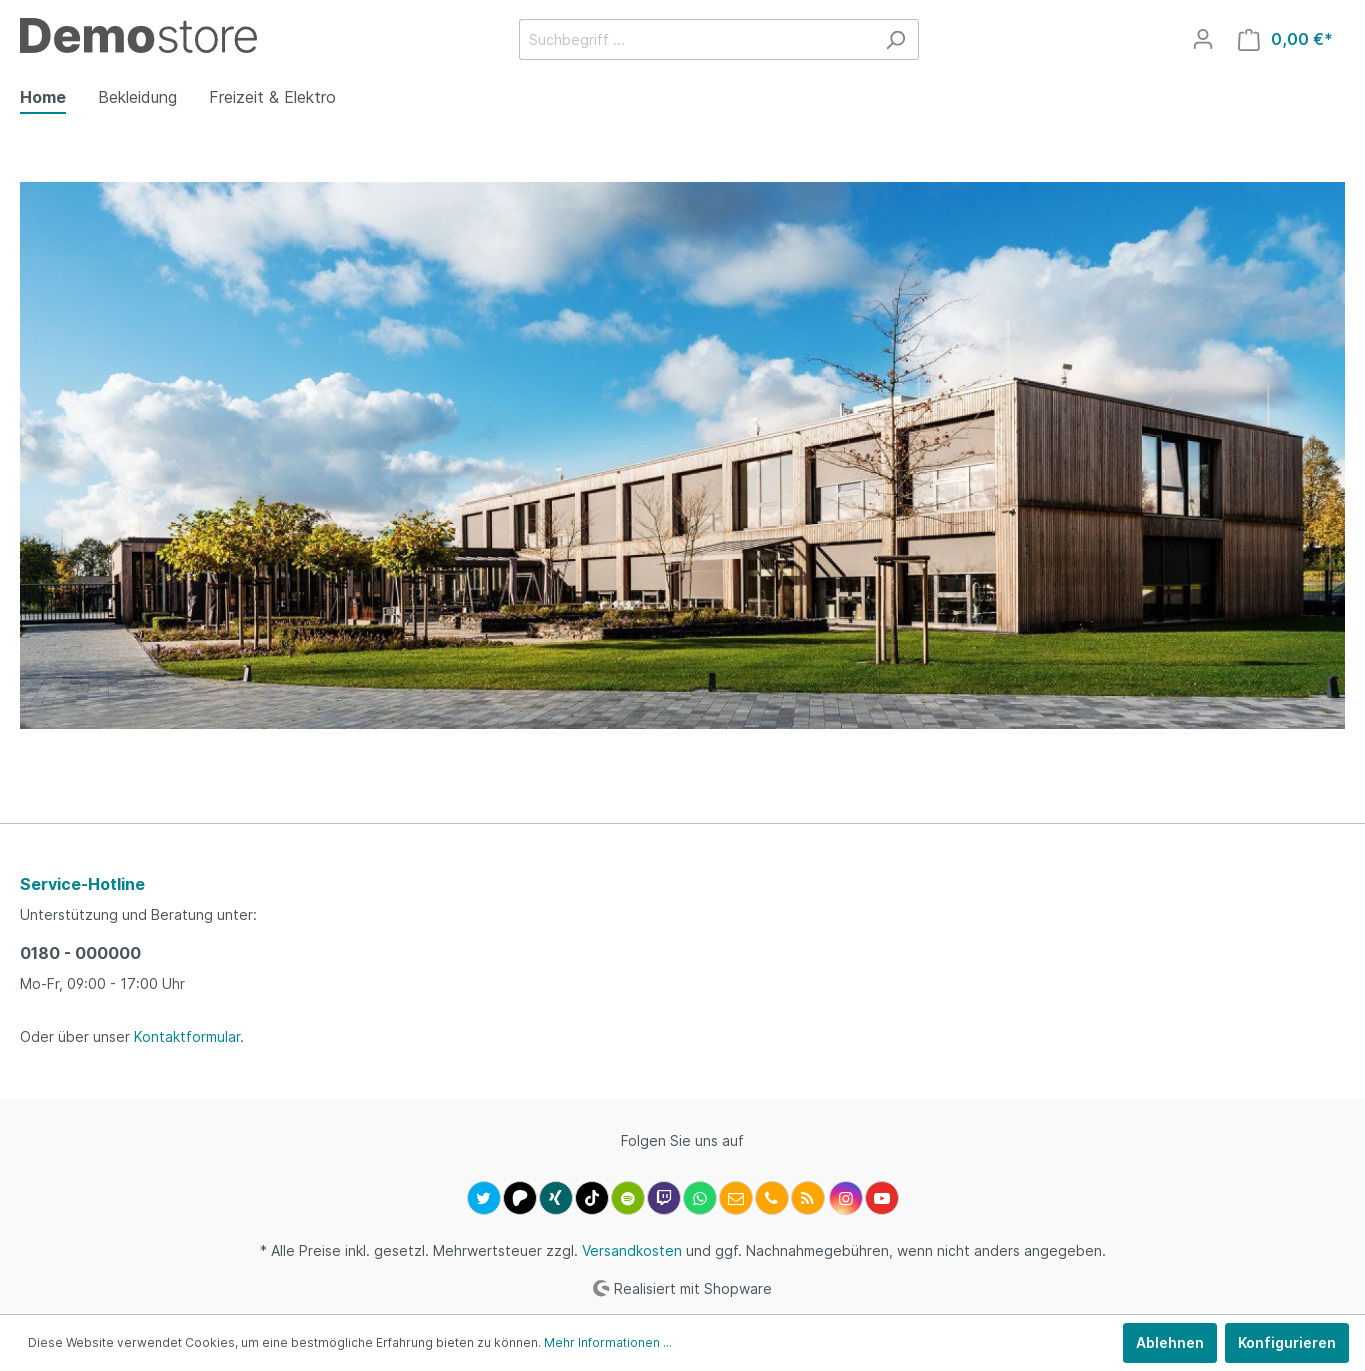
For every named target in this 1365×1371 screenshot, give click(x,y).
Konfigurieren (1287, 1342)
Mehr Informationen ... (608, 1342)
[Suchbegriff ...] (696, 39)
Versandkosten (632, 1250)
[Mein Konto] (1203, 39)
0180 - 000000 (80, 953)
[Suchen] (895, 39)
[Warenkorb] (1285, 39)
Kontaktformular (187, 1036)
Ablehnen (1170, 1342)
